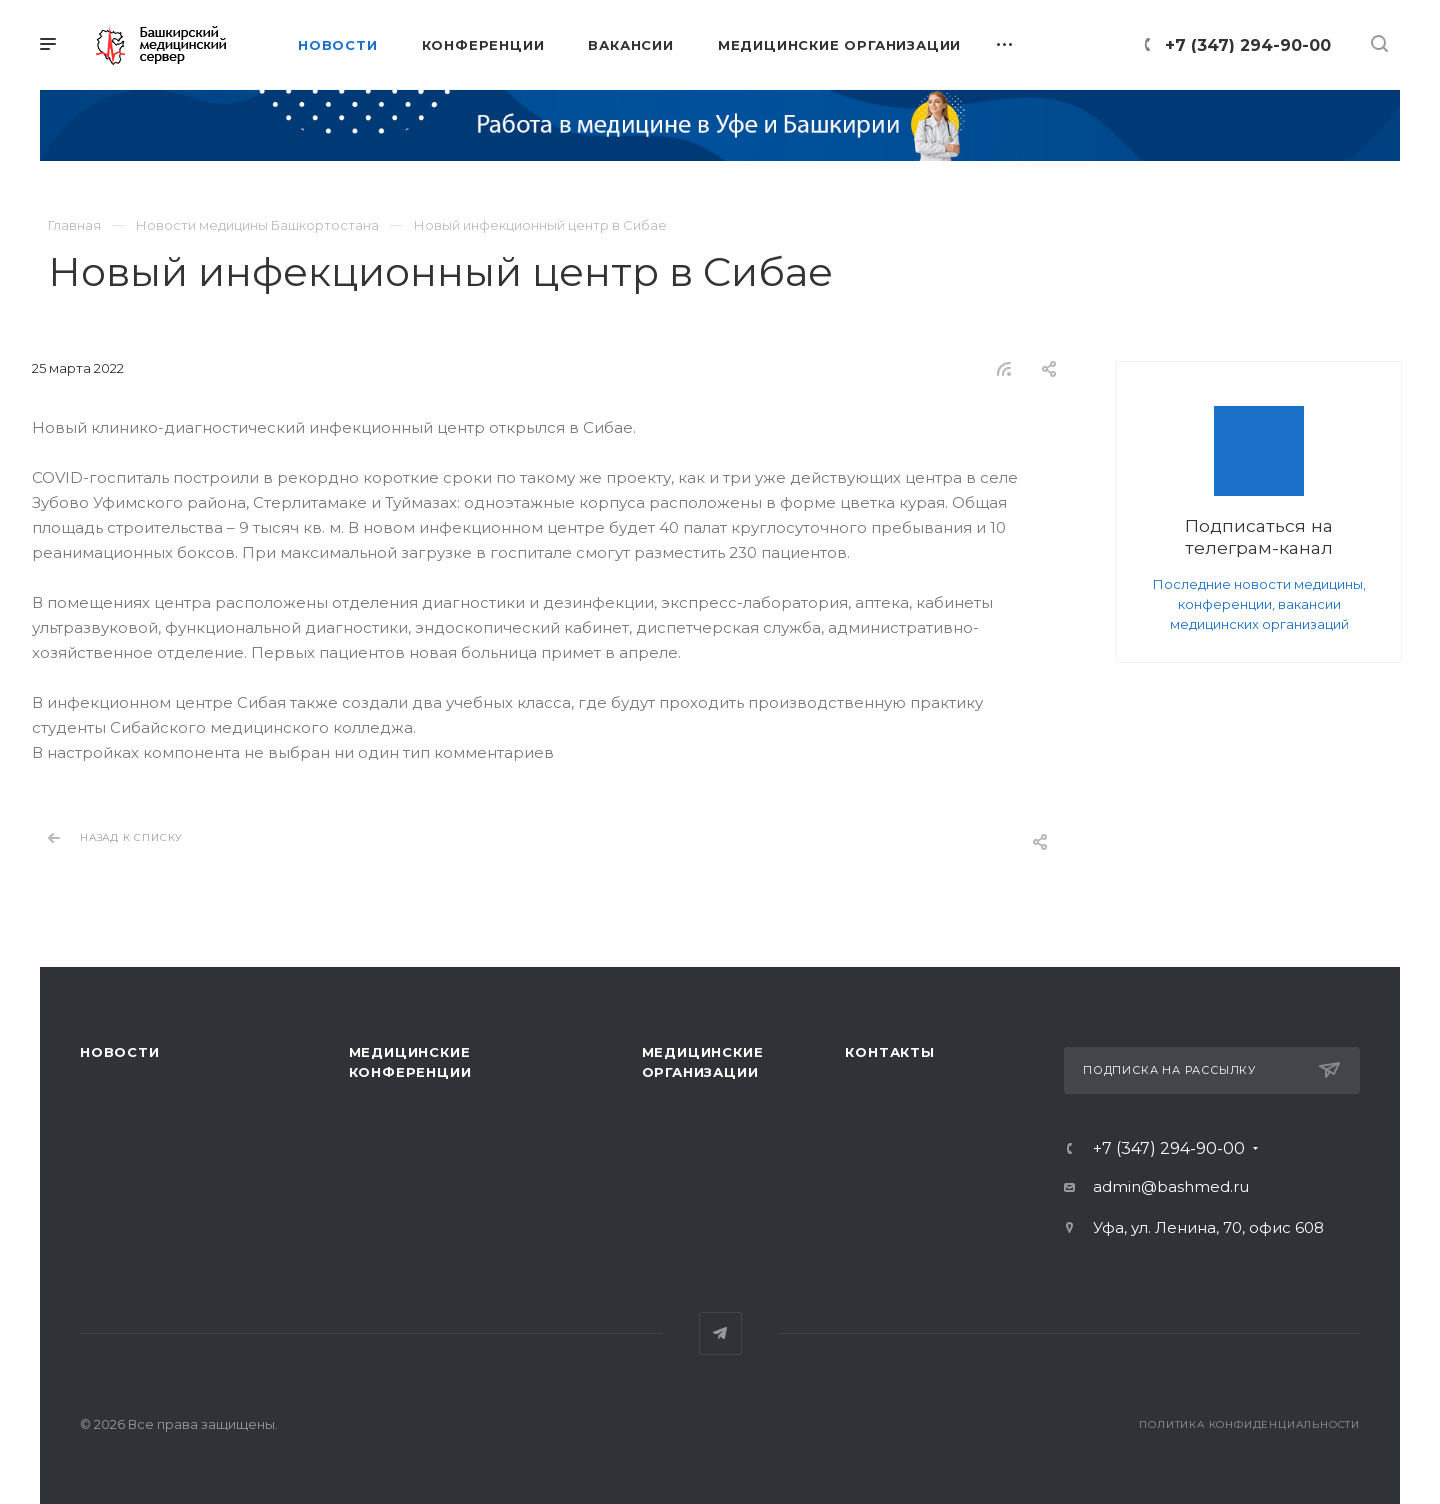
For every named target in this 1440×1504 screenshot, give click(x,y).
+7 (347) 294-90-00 (1248, 45)
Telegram (720, 1333)
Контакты (889, 1052)
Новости (120, 1052)
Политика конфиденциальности (1249, 1424)
